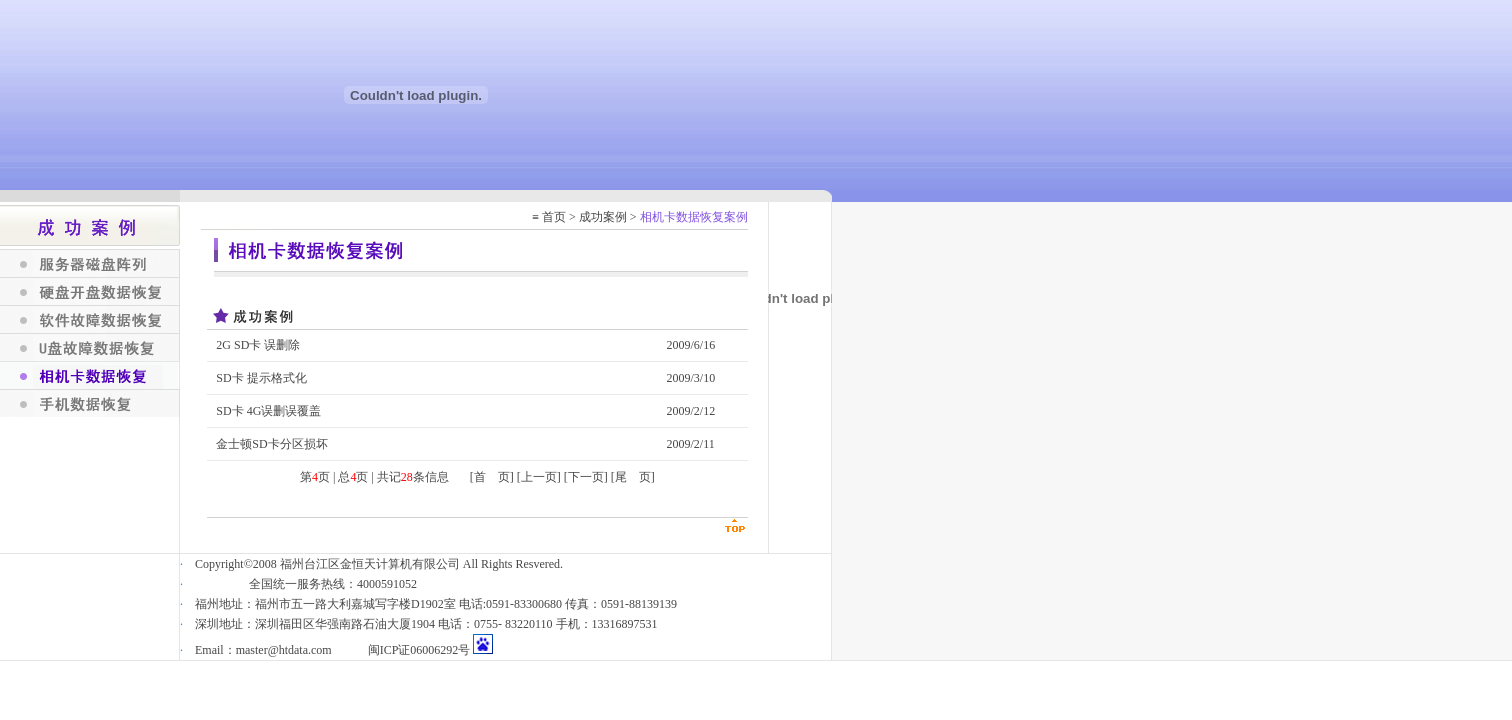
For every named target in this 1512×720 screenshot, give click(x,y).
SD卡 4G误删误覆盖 (268, 411)
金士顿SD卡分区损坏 (271, 444)
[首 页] (492, 477)
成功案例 (603, 217)
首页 (554, 217)
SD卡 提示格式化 (261, 378)
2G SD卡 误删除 (258, 345)
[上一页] (539, 477)
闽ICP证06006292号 (419, 650)
